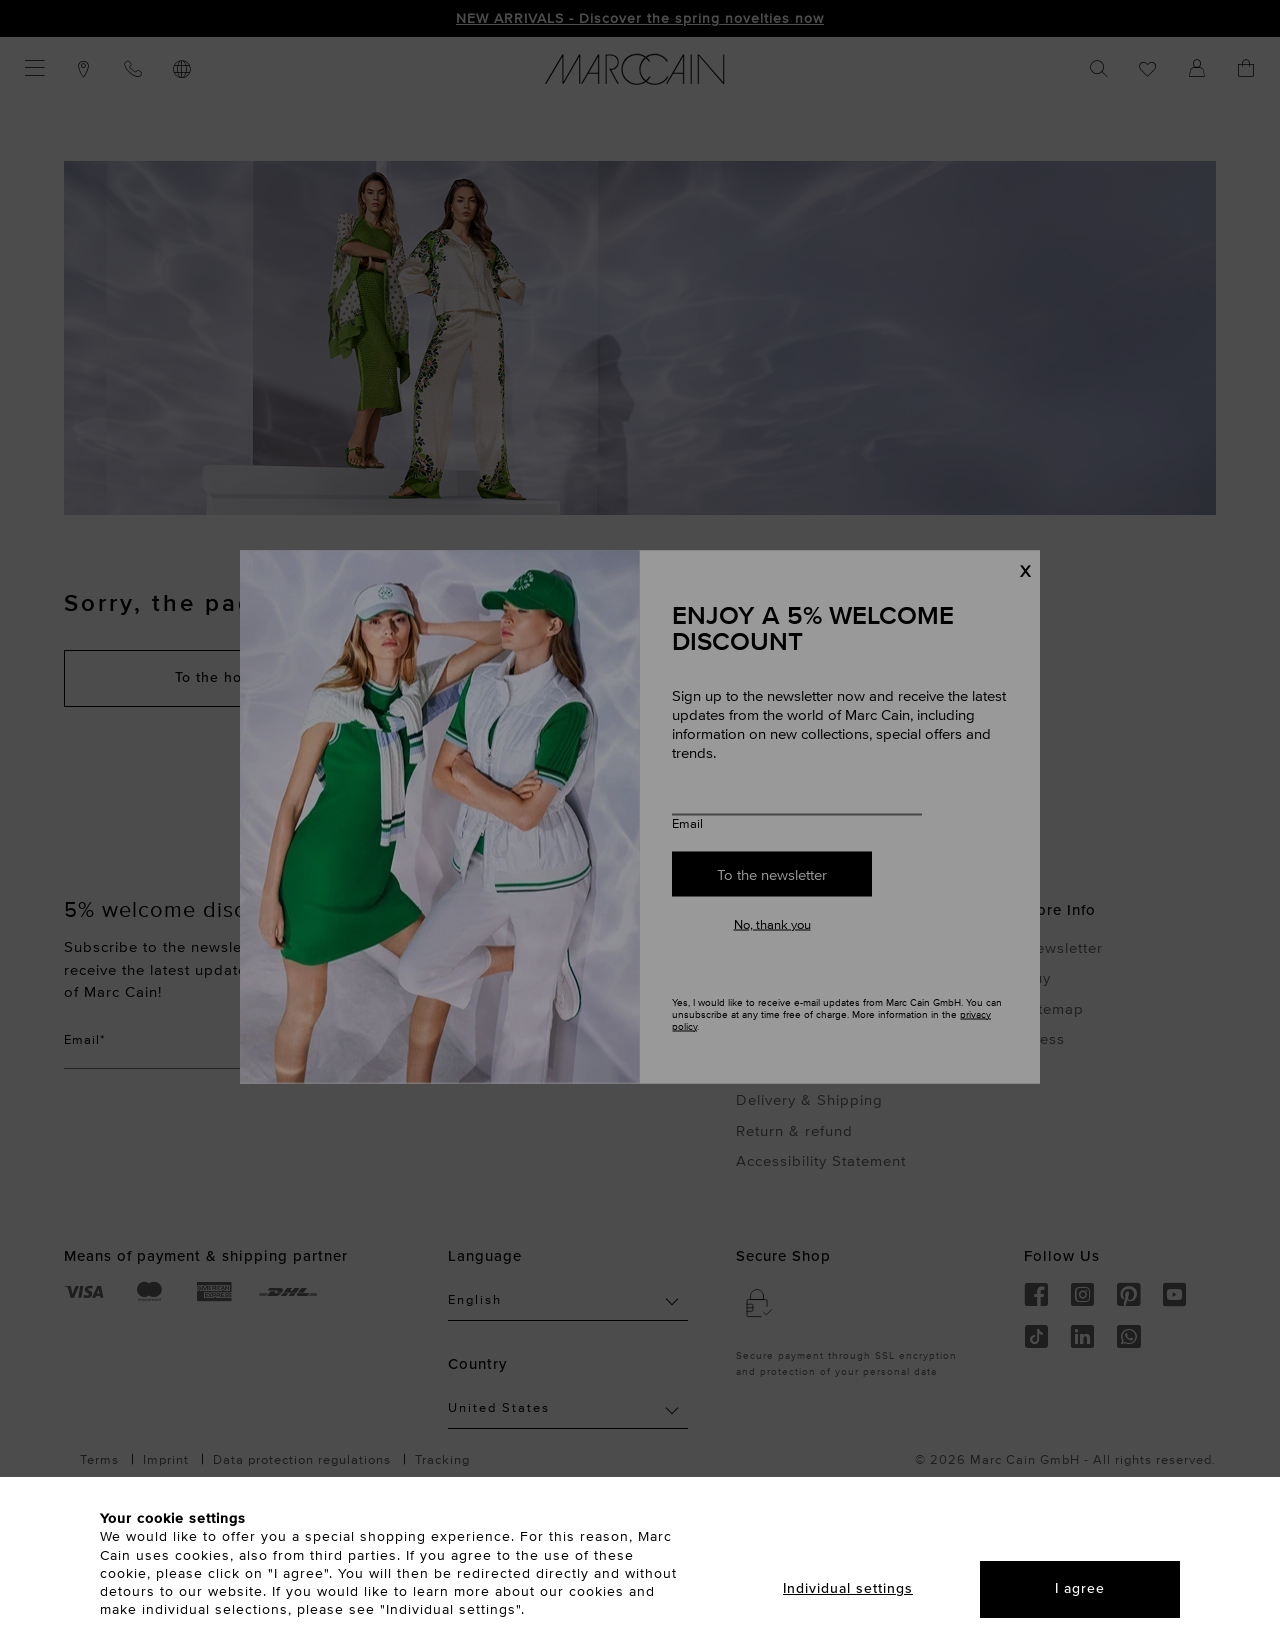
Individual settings (848, 1588)
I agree (1080, 1588)
